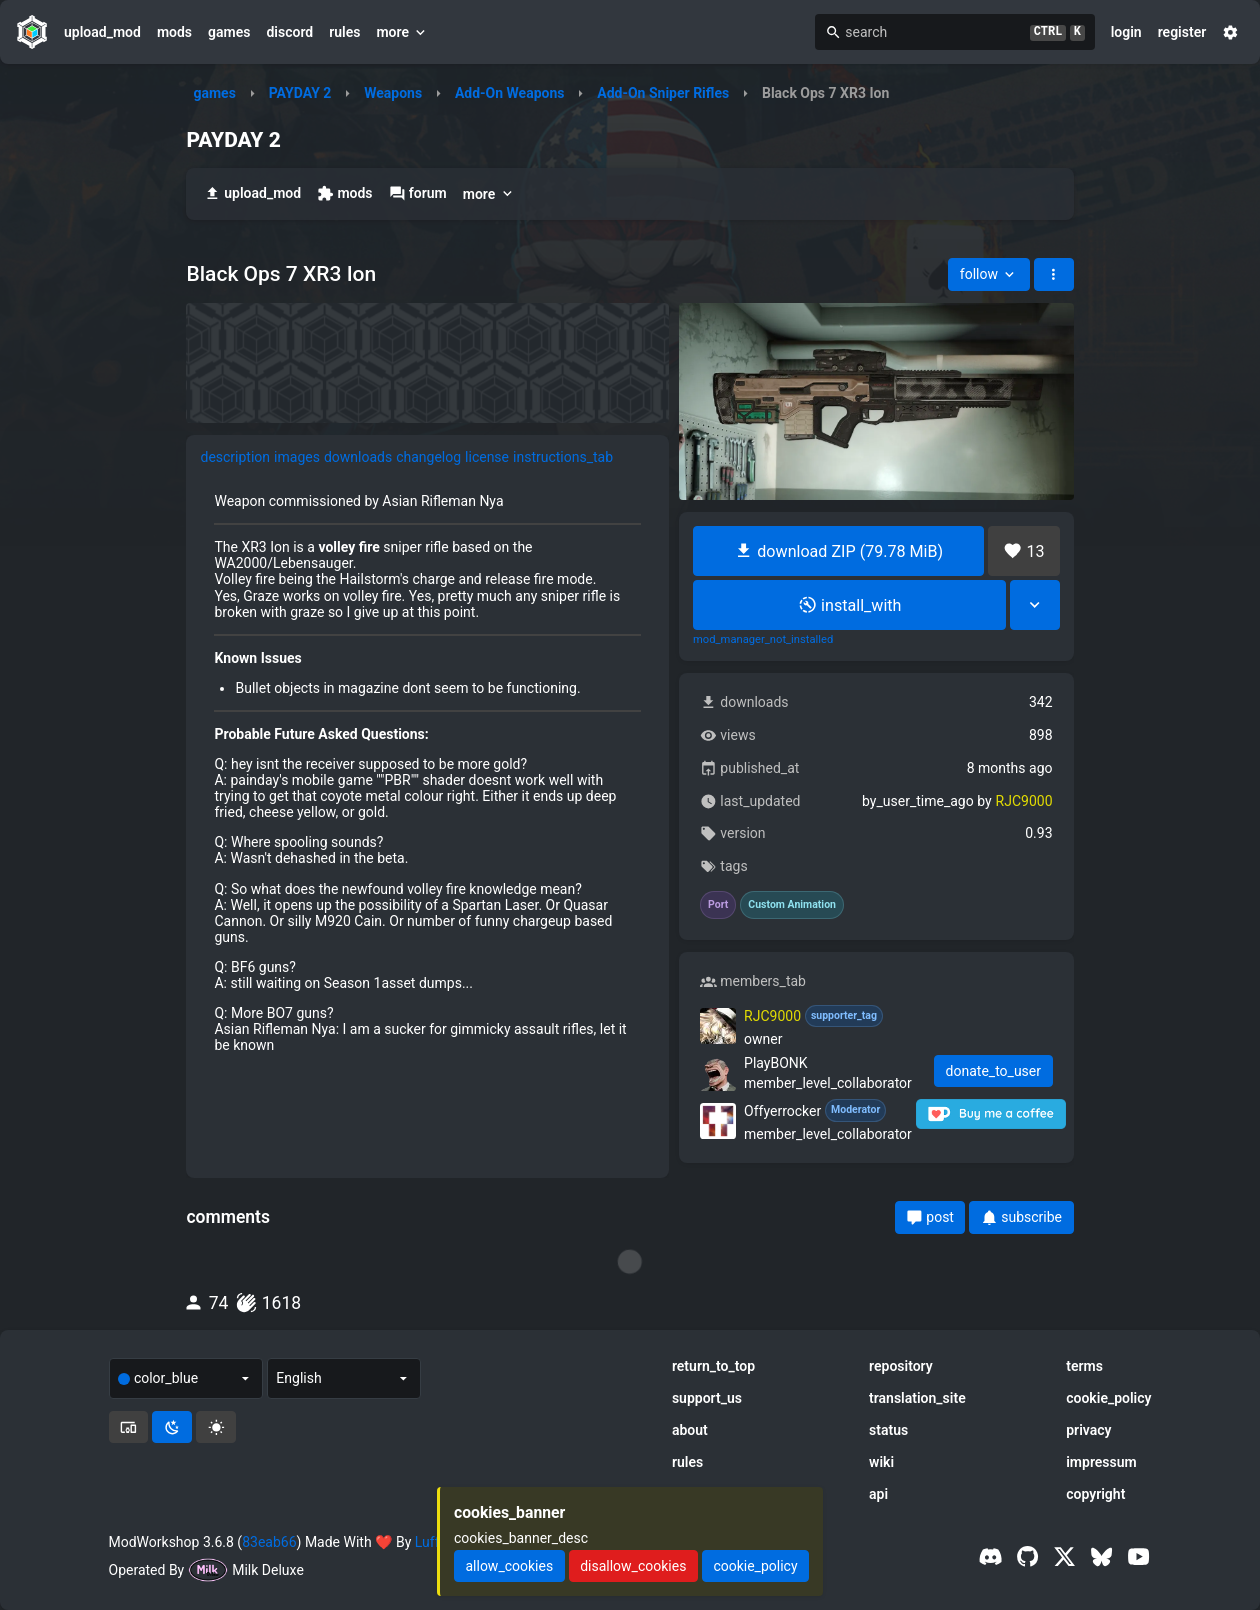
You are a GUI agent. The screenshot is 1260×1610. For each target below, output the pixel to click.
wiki (881, 1462)
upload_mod (102, 32)
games (229, 32)
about (690, 1430)
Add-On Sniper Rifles (663, 93)
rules (344, 32)
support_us (707, 1398)
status (888, 1430)
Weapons (393, 93)
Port (718, 905)
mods (174, 32)
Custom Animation (792, 905)
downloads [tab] (358, 457)
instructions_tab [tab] (563, 457)
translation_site (917, 1398)
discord (289, 32)
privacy (1088, 1430)
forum (418, 193)
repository (901, 1366)
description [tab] (235, 457)
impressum (1101, 1462)
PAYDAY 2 (300, 93)
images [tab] (297, 457)
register (1182, 32)
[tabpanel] (427, 773)
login (1126, 32)
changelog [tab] (428, 457)
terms (1084, 1366)
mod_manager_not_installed (763, 640)
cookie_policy (1108, 1398)
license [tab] (487, 457)
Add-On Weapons (510, 93)
